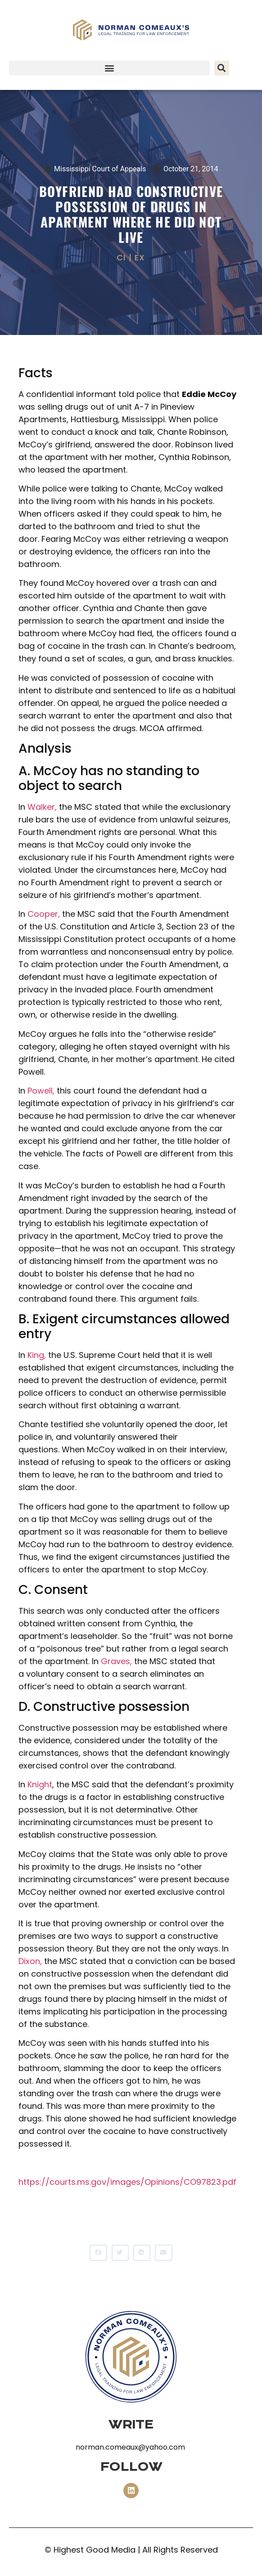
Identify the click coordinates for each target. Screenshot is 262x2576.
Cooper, (43, 914)
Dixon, (30, 1961)
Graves (115, 1661)
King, (36, 1355)
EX (140, 257)
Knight (39, 1784)
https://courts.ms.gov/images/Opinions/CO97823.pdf (127, 2182)
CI (121, 257)
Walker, (42, 807)
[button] (109, 68)
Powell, (40, 1090)
